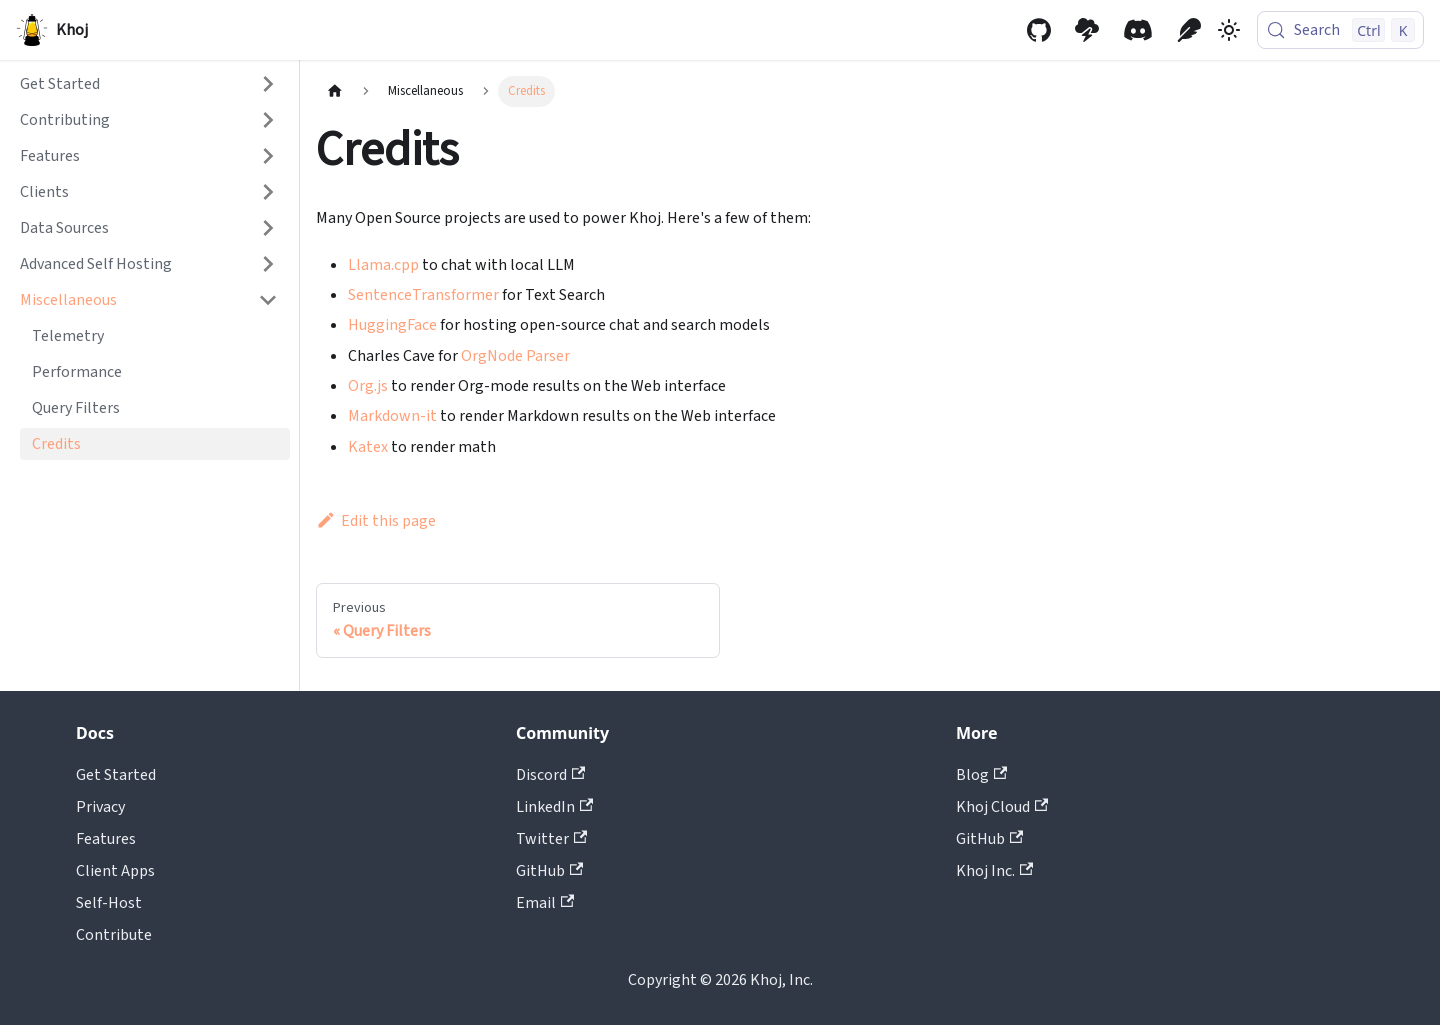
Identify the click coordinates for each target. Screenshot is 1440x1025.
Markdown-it (392, 416)
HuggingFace (392, 325)
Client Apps (115, 871)
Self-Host (109, 903)
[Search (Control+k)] (1340, 30)
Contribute (114, 935)
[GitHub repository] (1039, 30)
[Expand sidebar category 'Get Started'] (268, 84)
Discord (550, 775)
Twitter (551, 839)
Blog (981, 775)
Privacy (100, 807)
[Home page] (335, 91)
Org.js (368, 386)
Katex (368, 447)
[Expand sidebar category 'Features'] (268, 156)
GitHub (549, 871)
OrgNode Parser (515, 356)
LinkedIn (554, 807)
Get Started (116, 775)
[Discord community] (1138, 30)
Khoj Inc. (994, 871)
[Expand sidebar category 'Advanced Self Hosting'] (268, 264)
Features (106, 839)
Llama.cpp (383, 265)
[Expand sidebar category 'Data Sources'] (268, 228)
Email (545, 903)
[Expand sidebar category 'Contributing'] (268, 120)
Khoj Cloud (1002, 807)
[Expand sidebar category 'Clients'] (268, 192)
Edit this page (376, 521)
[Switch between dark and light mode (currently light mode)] (1229, 30)
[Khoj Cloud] (1087, 30)
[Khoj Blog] (1189, 30)
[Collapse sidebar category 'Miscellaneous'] (268, 300)
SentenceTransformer (423, 295)
